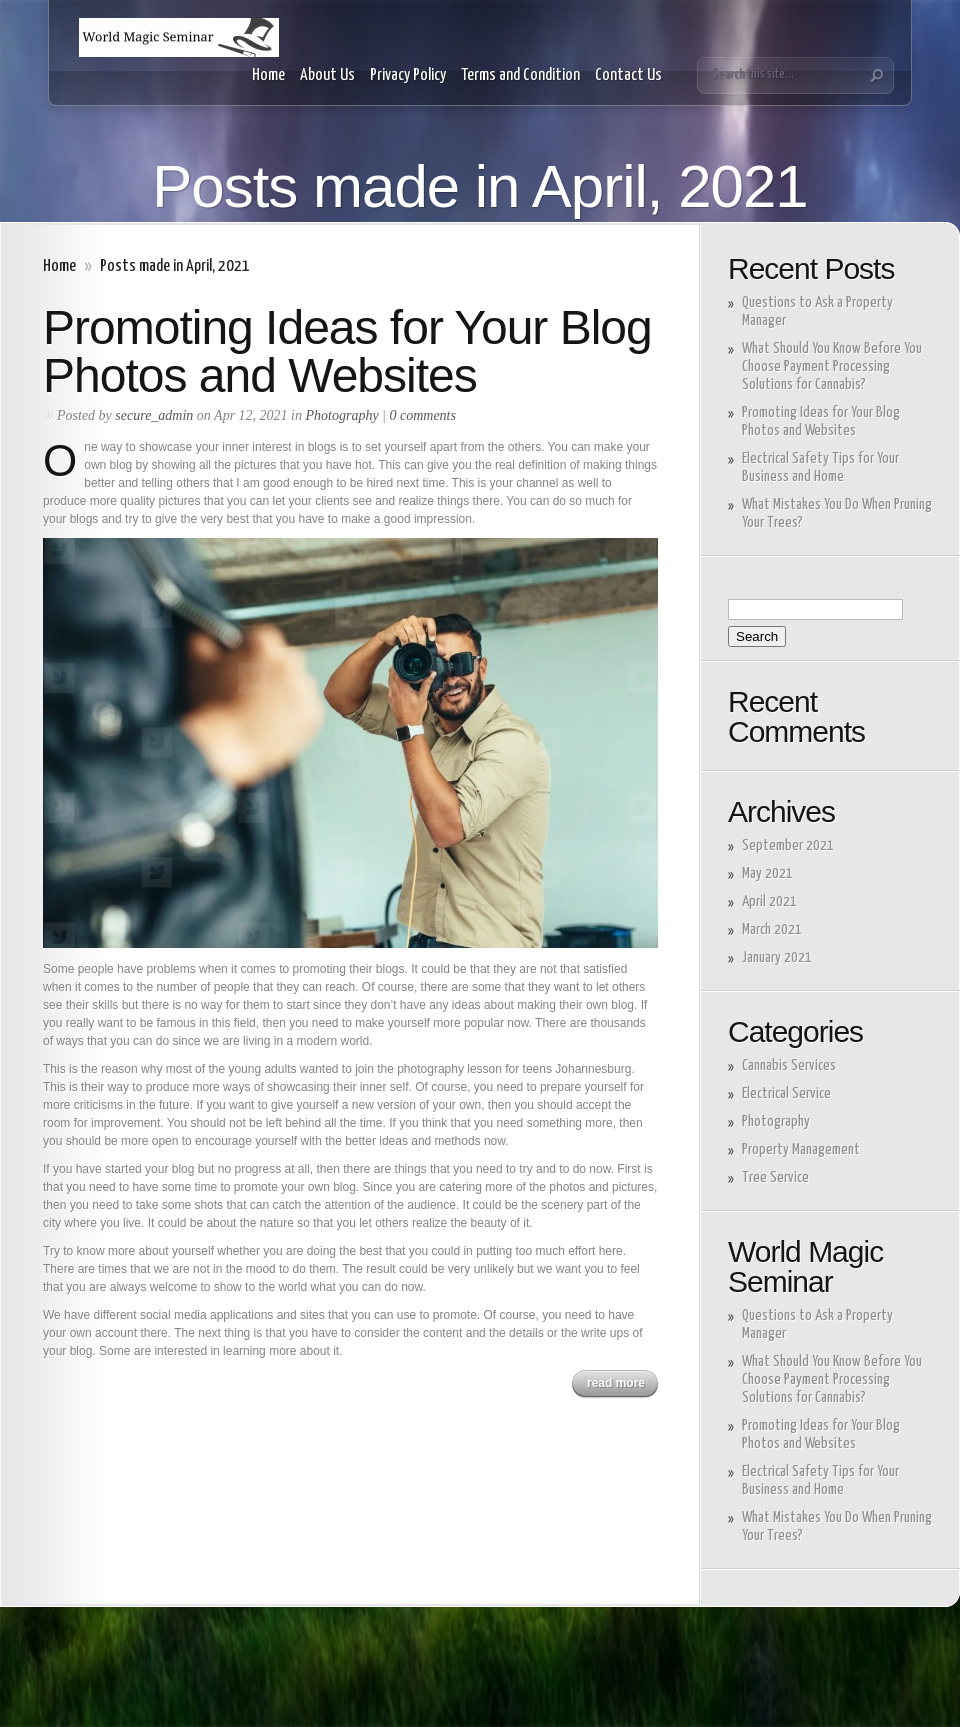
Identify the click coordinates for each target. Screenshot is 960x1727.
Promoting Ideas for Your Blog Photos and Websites (347, 351)
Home (268, 75)
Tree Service (775, 1177)
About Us (327, 75)
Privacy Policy (408, 75)
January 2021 (777, 957)
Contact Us (628, 75)
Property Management (801, 1149)
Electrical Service (786, 1093)
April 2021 (769, 901)
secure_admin (154, 415)
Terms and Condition (520, 75)
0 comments (422, 415)
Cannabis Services (789, 1065)
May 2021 (767, 873)
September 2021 (788, 845)
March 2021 (772, 929)
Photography (342, 415)
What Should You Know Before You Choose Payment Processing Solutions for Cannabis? (832, 366)
